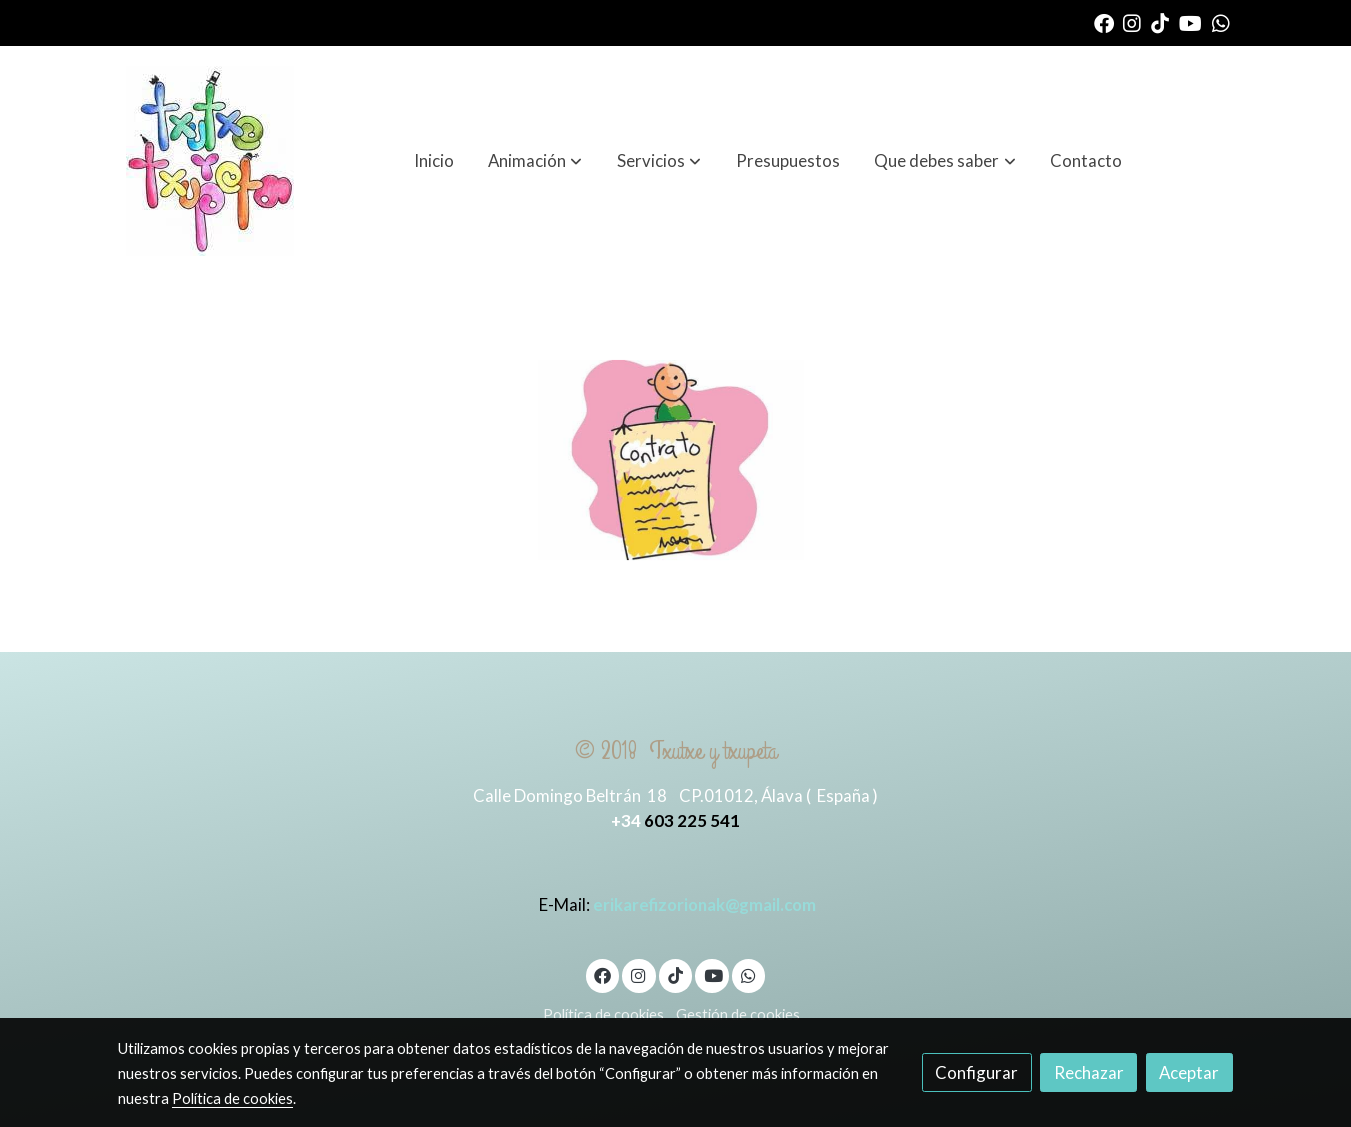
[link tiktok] (1160, 22)
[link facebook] (1104, 22)
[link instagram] (1132, 22)
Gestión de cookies (738, 1014)
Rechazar (1089, 1072)
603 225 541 (692, 820)
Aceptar (1189, 1072)
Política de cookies (603, 1014)
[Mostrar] (671, 460)
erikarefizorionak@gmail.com (704, 904)
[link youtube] (1190, 22)
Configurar (976, 1072)
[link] (210, 161)
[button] (535, 161)
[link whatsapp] (1221, 22)
